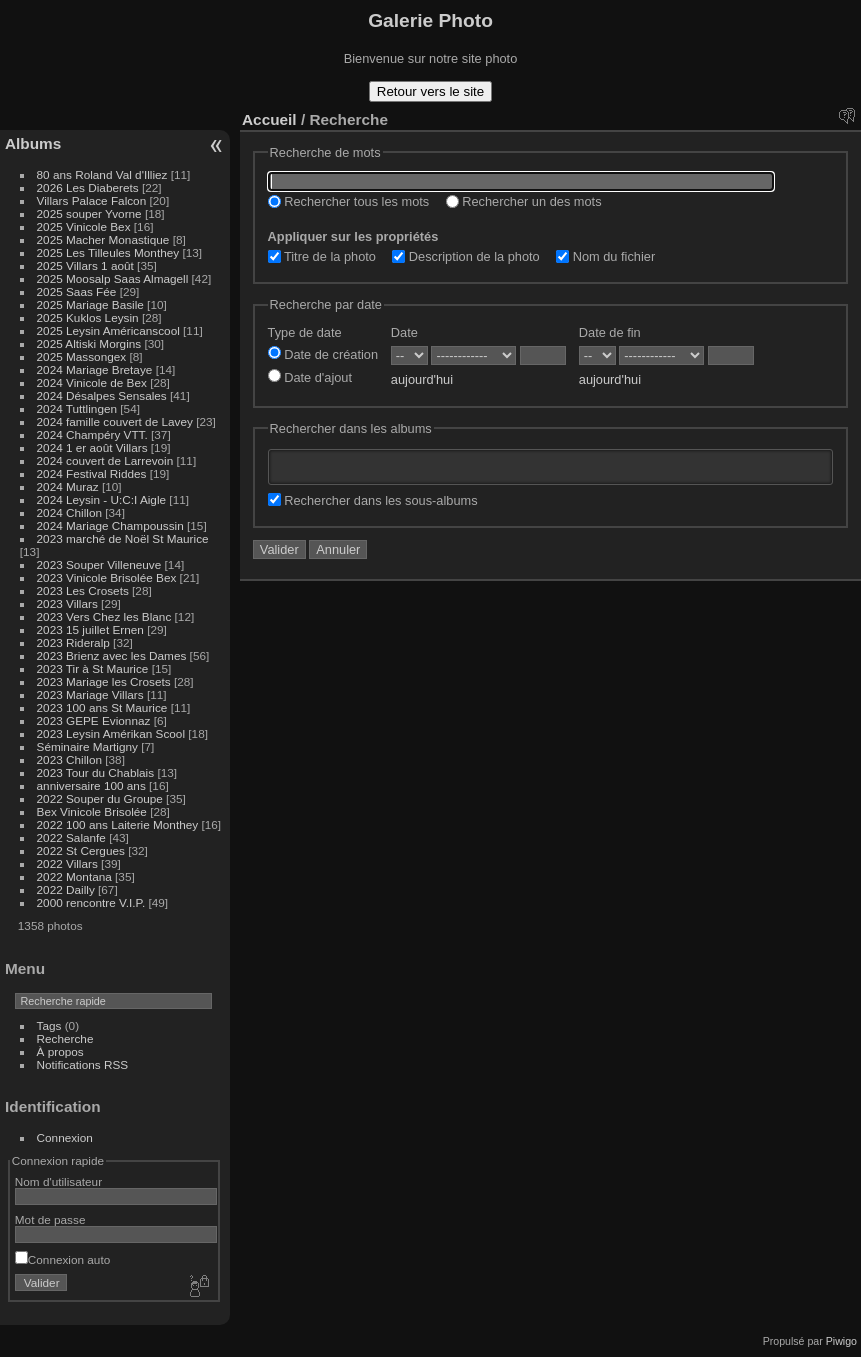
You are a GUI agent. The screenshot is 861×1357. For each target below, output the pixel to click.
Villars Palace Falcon (92, 200)
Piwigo (841, 1341)
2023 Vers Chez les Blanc (104, 616)
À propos (60, 1051)
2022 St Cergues (81, 850)
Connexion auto (62, 1259)
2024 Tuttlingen (77, 408)
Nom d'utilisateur (58, 1181)
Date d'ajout (310, 377)
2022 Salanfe (71, 837)
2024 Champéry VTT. (92, 434)
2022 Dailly (67, 889)
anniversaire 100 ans (91, 785)
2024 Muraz (68, 486)
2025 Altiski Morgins (89, 343)
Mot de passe (50, 1219)
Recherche (65, 1038)
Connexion (65, 1137)
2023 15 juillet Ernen (90, 629)
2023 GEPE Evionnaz (94, 720)
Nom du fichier (605, 256)
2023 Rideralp (73, 642)
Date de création (323, 354)
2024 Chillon (69, 512)
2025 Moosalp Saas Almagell (114, 278)
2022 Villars (67, 863)
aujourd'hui (422, 379)
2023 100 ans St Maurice (102, 707)
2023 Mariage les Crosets (104, 681)
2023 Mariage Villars (90, 694)
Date (404, 332)
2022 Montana (74, 876)
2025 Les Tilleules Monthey (108, 252)
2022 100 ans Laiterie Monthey (118, 824)
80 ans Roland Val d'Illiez (102, 174)
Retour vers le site (430, 91)
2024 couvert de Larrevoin (105, 460)
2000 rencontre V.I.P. (91, 902)
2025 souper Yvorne (89, 213)
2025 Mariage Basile (90, 304)
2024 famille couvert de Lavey (115, 421)
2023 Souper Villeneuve (99, 564)
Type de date (305, 332)
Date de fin (610, 332)
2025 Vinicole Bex (84, 226)
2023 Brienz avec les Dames (112, 655)
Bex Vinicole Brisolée (92, 811)
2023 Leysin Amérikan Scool (111, 733)
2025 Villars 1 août (85, 265)
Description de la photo (465, 256)
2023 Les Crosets (85, 590)
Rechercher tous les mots (349, 201)
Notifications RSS (83, 1064)
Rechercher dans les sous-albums (373, 500)
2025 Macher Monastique (103, 239)
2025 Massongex (82, 356)
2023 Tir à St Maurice (93, 668)
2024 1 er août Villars (92, 447)
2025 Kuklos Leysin (88, 317)
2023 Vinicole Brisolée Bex (107, 577)
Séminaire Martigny (87, 746)
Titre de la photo (322, 256)
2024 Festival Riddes (92, 473)
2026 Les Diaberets (88, 187)
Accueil (269, 119)
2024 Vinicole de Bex (92, 382)
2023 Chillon (69, 759)
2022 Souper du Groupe (100, 798)
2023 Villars (67, 603)
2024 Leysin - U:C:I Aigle (102, 499)
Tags (49, 1025)
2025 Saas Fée (78, 291)
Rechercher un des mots (524, 201)
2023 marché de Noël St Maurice (123, 538)
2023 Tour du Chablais (96, 772)
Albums (33, 143)
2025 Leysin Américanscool (108, 330)
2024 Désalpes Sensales (102, 395)
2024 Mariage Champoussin (110, 525)
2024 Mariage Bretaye (95, 369)
